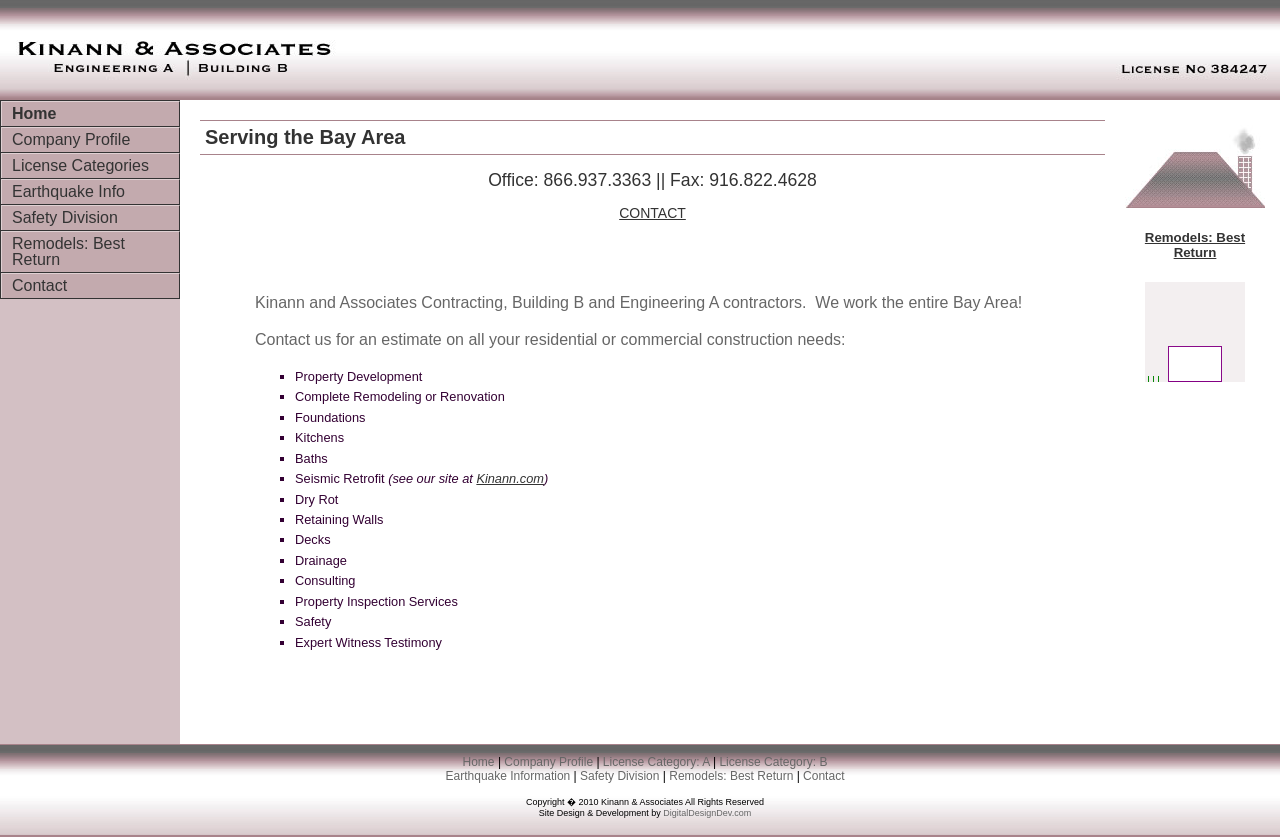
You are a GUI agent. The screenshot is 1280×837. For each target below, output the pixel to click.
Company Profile (71, 139)
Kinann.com (510, 478)
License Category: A (658, 762)
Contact (39, 285)
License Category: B (773, 762)
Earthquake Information (508, 776)
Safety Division (65, 217)
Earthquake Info (68, 191)
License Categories (80, 165)
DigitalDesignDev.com (707, 813)
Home (34, 113)
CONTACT (652, 213)
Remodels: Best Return (68, 251)
